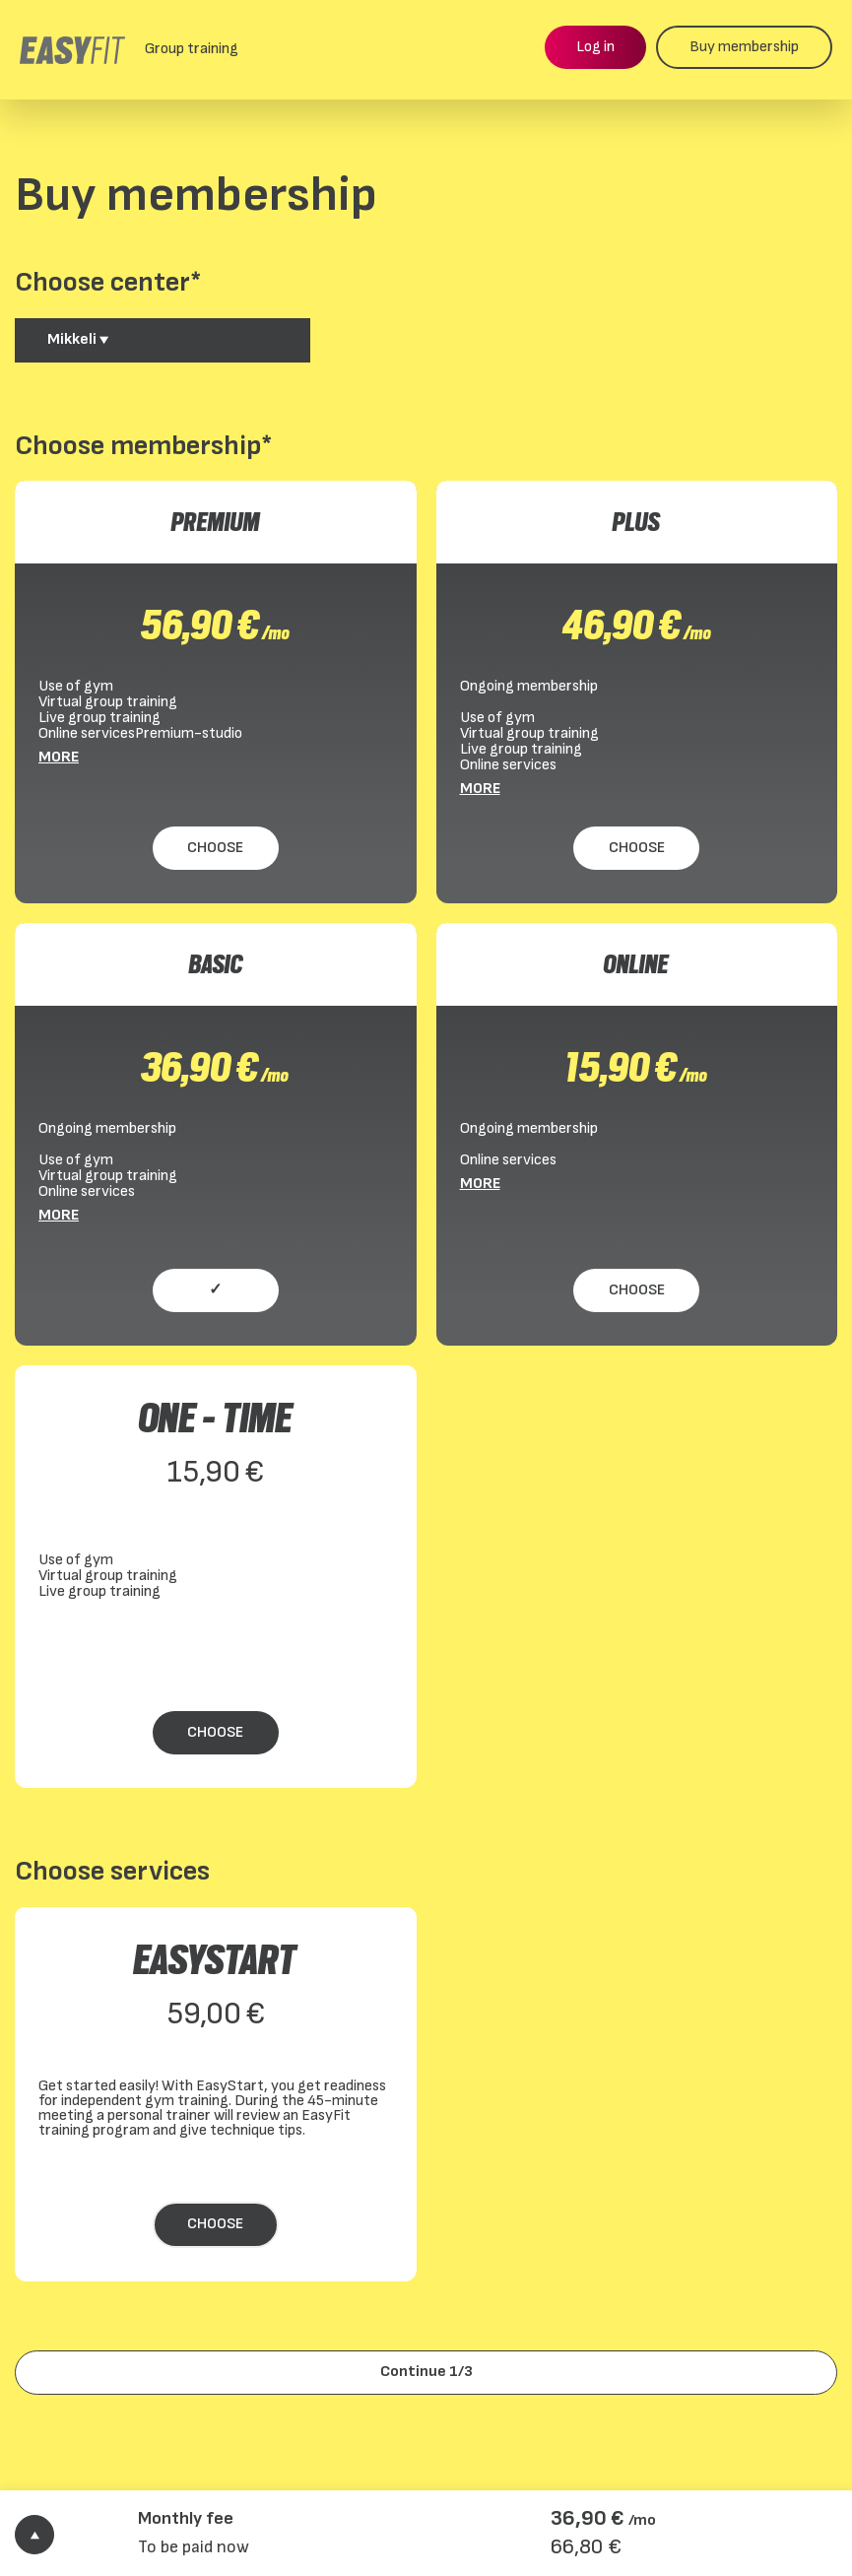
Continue (426, 2371)
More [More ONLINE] (480, 1184)
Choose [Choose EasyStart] (215, 2223)
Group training (191, 48)
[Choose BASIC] (216, 1291)
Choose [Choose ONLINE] (637, 1290)
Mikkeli (78, 339)
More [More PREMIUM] (58, 757)
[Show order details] (34, 2534)
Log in (595, 46)
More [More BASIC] (58, 1216)
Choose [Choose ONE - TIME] (215, 1732)
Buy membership (744, 46)
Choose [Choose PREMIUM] (215, 847)
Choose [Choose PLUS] (637, 847)
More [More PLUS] (480, 789)
